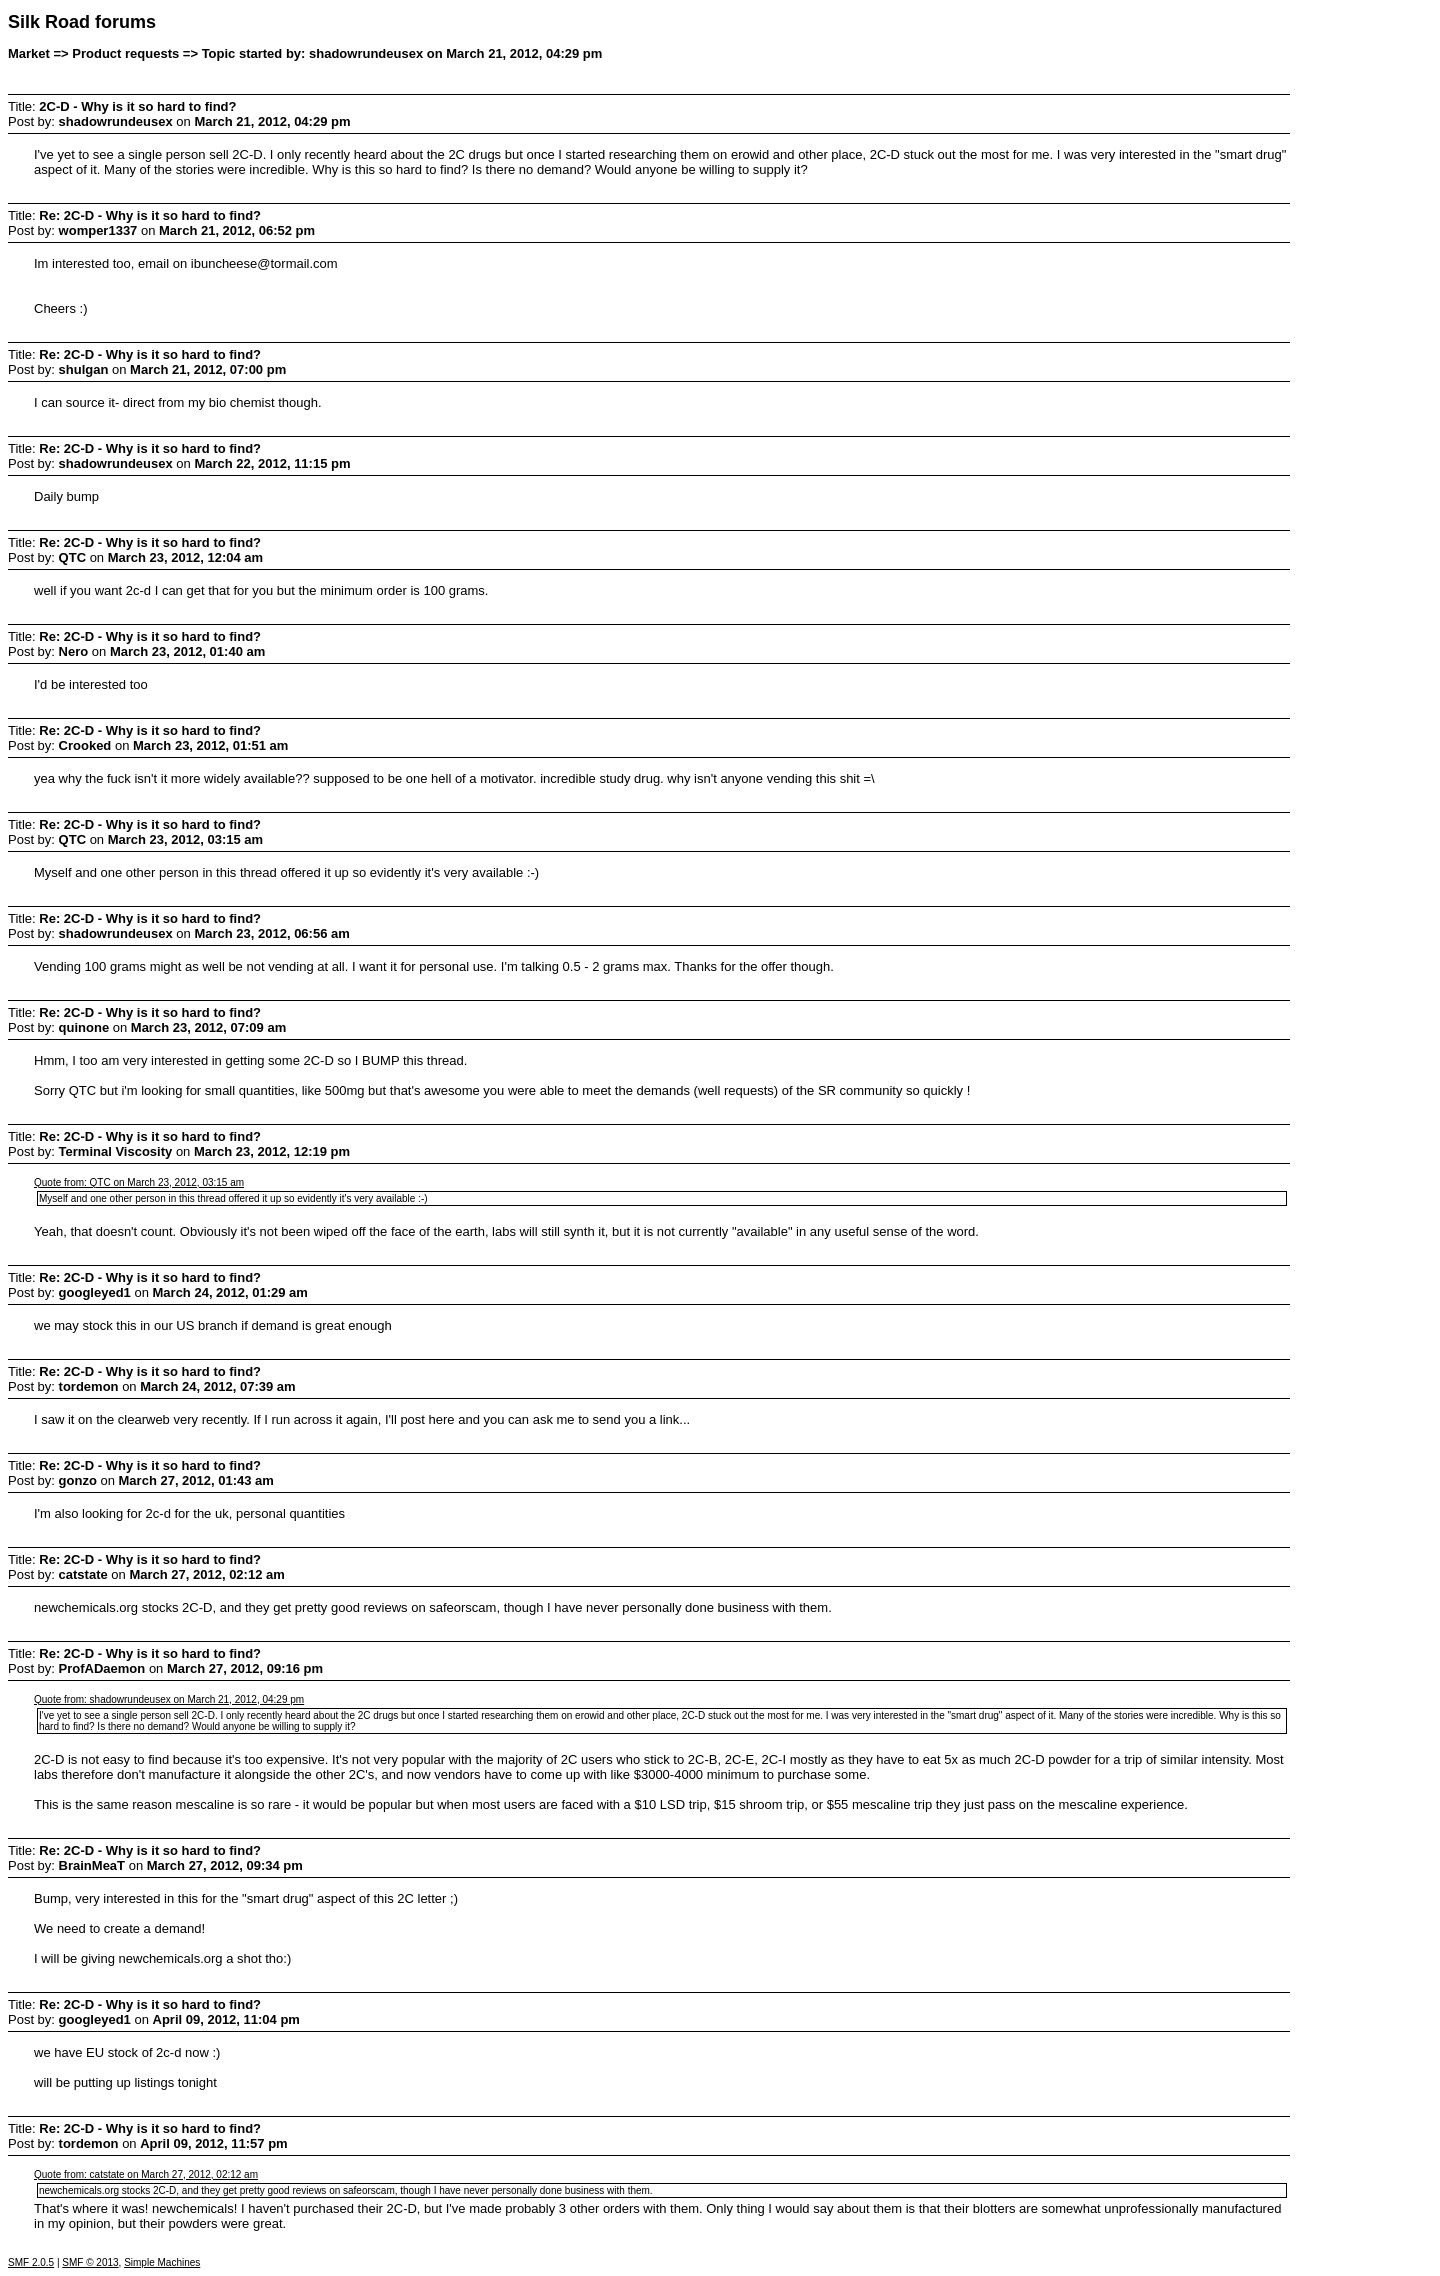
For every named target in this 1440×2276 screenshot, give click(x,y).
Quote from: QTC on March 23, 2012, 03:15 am (139, 1182)
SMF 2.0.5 (31, 2262)
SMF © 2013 (90, 2262)
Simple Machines (162, 2262)
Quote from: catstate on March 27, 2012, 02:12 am (146, 2174)
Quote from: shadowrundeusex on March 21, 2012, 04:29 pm (169, 1699)
